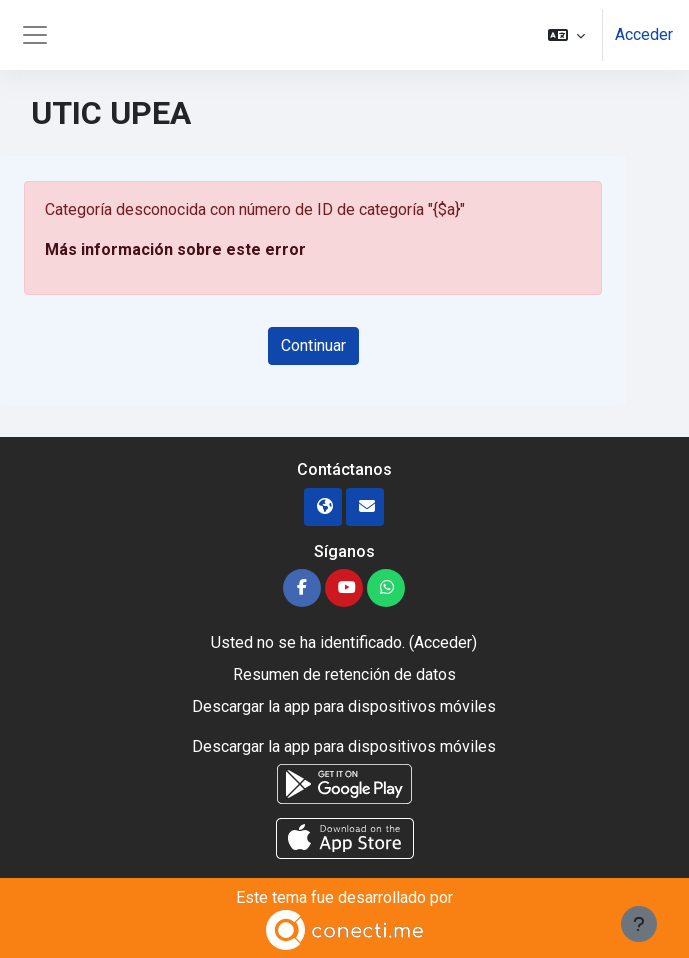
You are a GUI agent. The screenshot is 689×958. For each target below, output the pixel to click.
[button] (566, 35)
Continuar (313, 345)
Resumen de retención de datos (344, 674)
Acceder (644, 34)
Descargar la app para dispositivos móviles (344, 706)
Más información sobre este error (175, 249)
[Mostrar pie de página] (639, 924)
